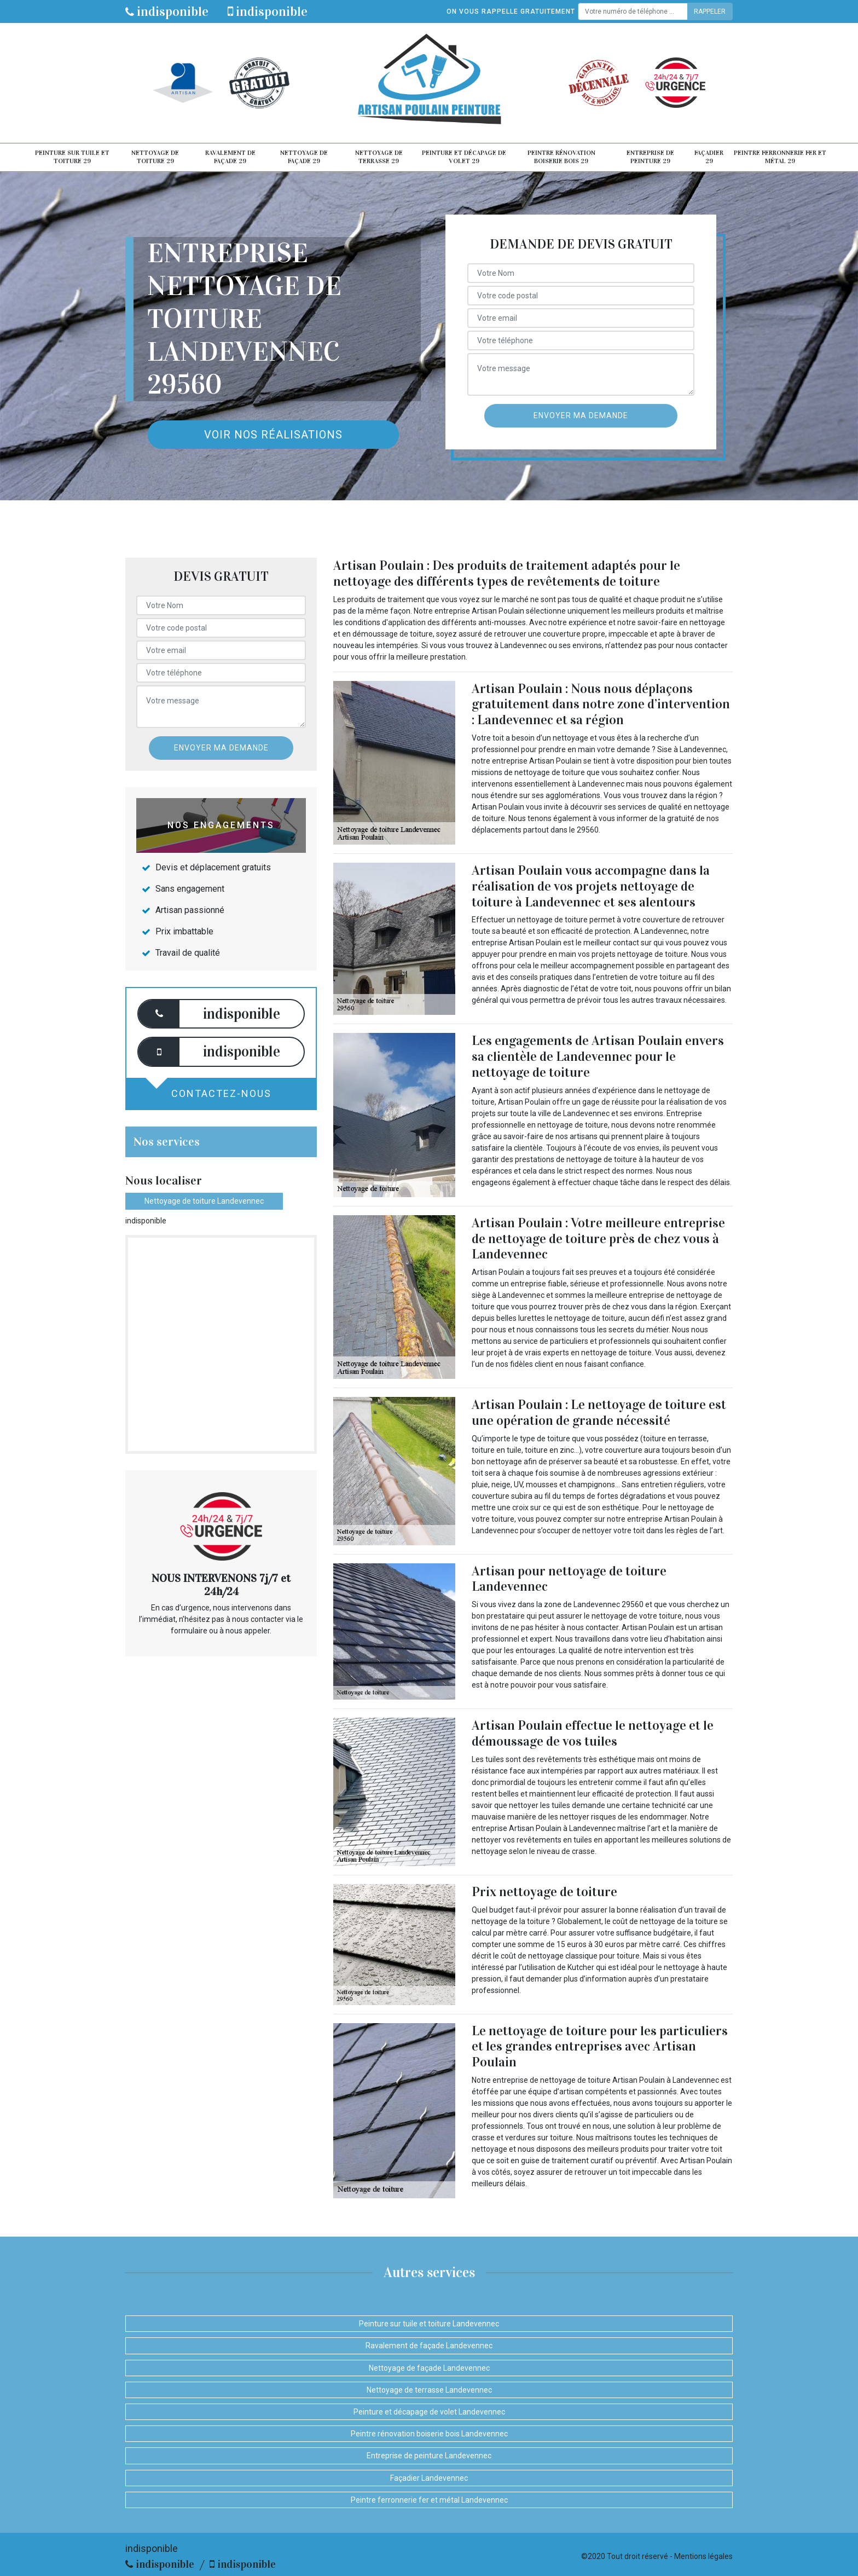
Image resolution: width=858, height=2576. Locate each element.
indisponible (166, 11)
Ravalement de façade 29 (230, 157)
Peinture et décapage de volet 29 (464, 157)
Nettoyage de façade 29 (304, 157)
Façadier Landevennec (429, 2478)
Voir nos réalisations (273, 434)
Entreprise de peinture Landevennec (429, 2455)
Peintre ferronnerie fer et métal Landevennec (429, 2500)
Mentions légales (703, 2556)
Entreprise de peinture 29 (650, 157)
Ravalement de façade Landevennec (429, 2345)
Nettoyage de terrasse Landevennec (429, 2390)
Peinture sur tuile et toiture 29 (72, 157)
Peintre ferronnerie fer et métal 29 (780, 157)
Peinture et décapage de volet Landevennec (429, 2411)
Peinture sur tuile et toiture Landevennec (429, 2323)
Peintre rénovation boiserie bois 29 (561, 157)
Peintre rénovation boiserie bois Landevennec (429, 2433)
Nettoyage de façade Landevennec (429, 2368)
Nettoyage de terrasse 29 (379, 157)
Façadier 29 (708, 157)
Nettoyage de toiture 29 (155, 157)
